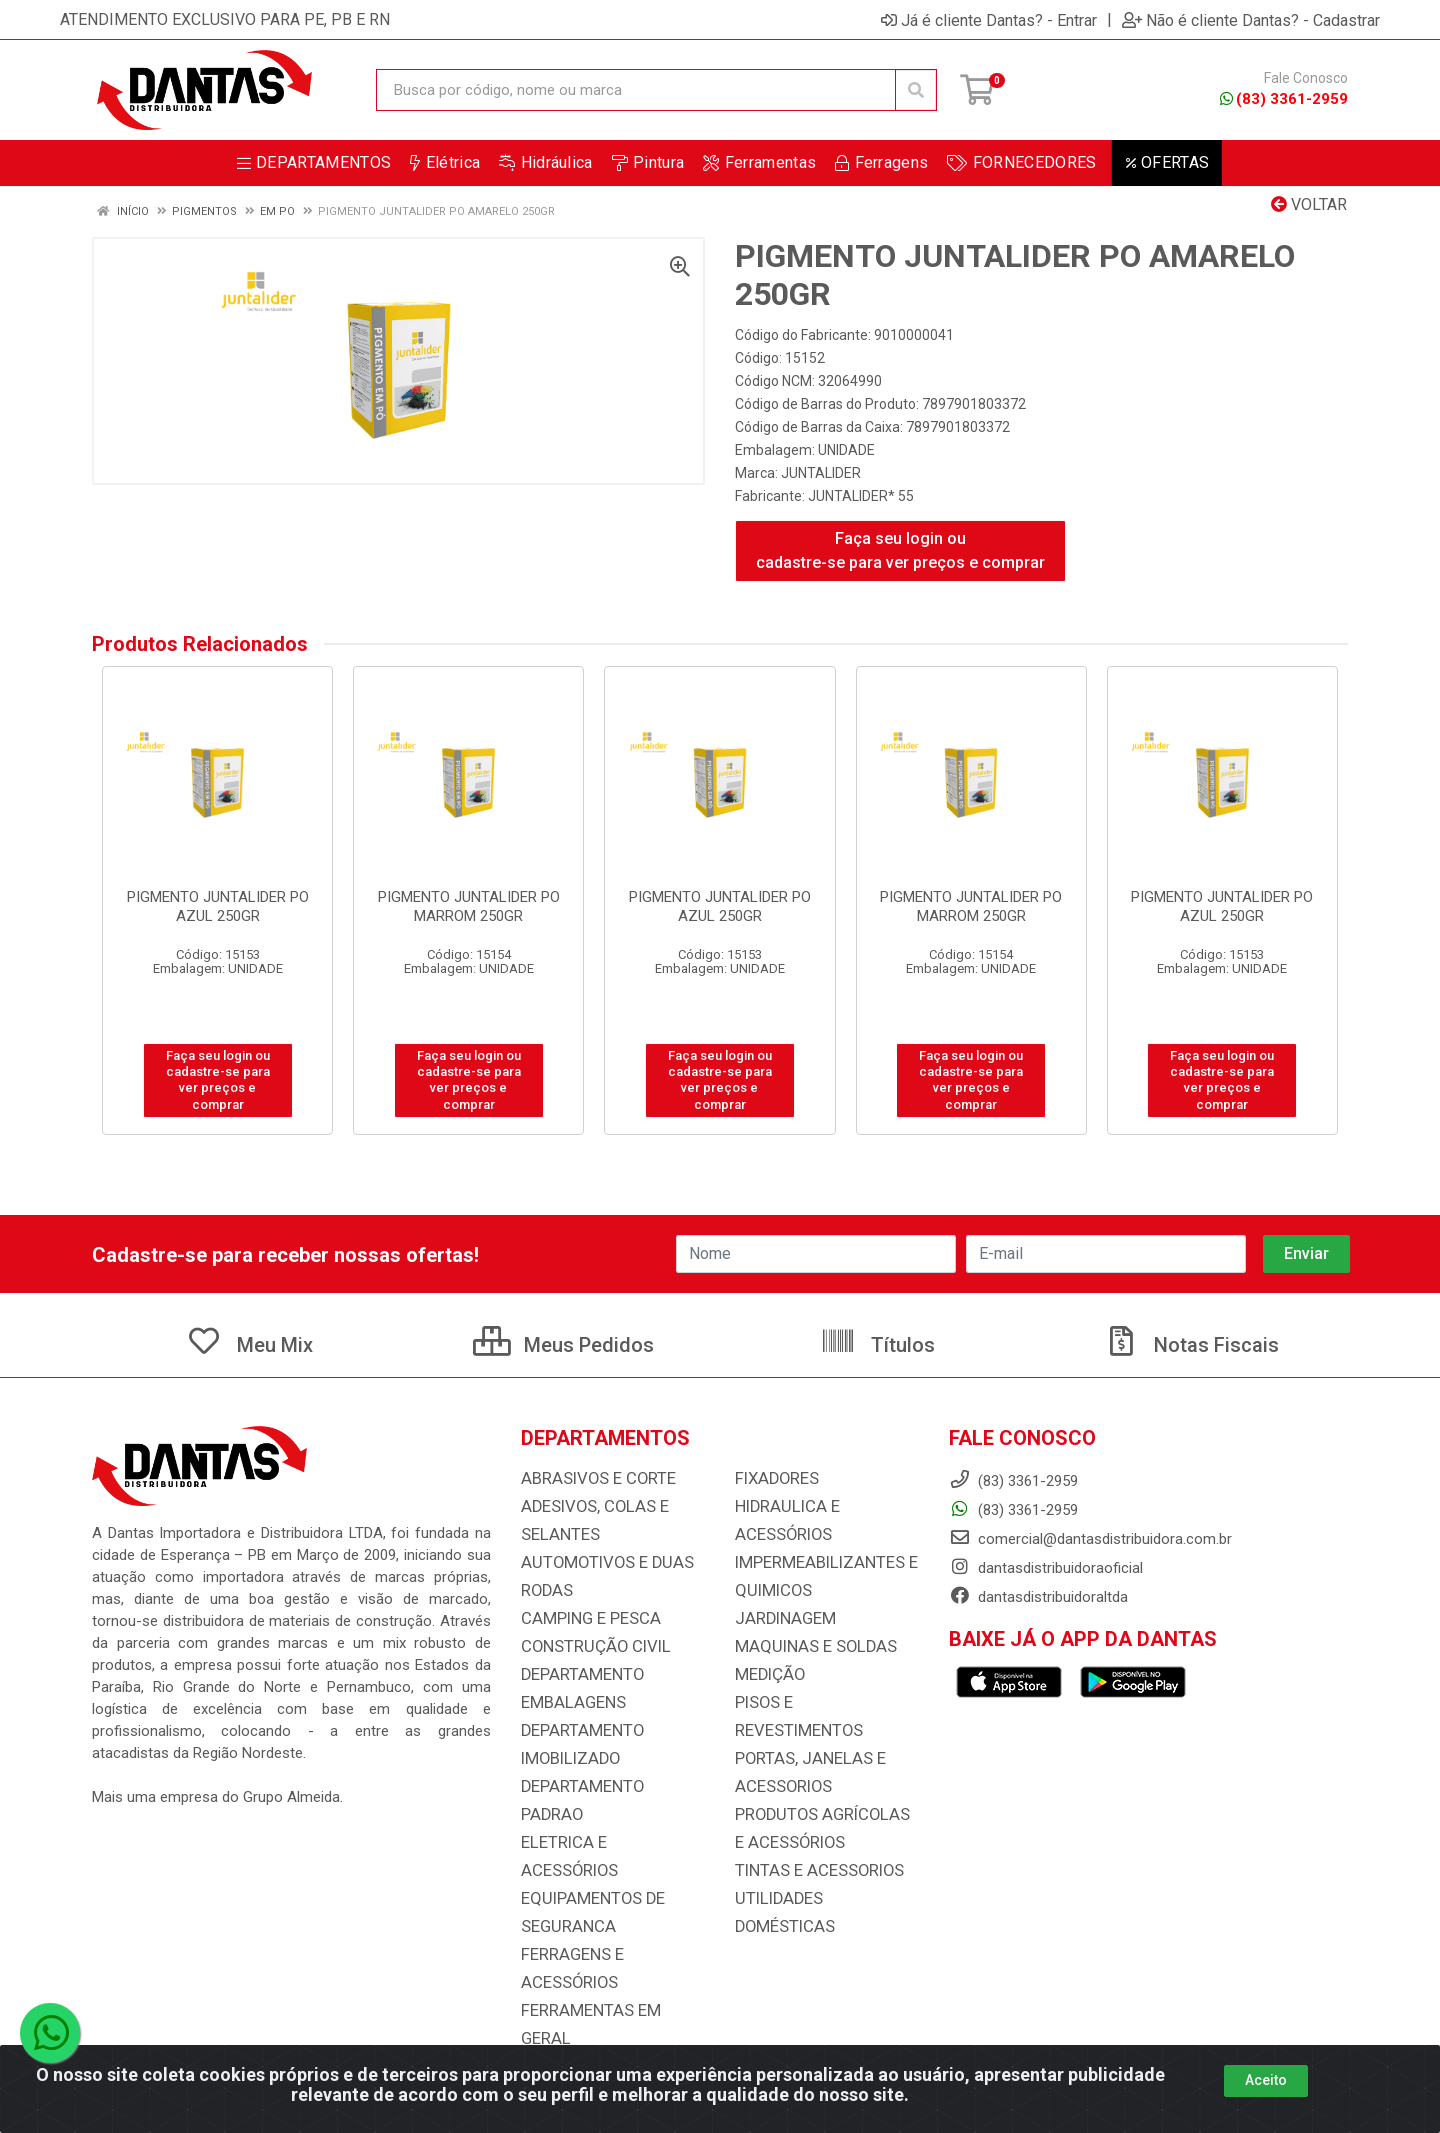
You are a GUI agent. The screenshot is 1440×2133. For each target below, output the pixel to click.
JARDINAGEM (780, 1619)
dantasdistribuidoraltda (1038, 1597)
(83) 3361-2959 (1284, 99)
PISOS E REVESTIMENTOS (821, 1703)
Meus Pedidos (563, 1345)
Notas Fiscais (1191, 1345)
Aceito (1266, 2080)
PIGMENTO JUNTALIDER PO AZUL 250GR (218, 906)
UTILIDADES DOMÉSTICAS (821, 1871)
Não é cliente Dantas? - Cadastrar (1251, 20)
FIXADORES (773, 1479)
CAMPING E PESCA (584, 1619)
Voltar (1309, 204)
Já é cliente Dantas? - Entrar (989, 20)
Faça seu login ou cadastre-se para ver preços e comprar (900, 550)
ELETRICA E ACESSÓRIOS (606, 1815)
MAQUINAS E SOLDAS (807, 1647)
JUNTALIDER (821, 473)
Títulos (877, 1345)
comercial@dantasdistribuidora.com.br (1090, 1539)
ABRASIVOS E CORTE (591, 1479)
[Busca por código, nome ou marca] (636, 90)
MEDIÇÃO (766, 1675)
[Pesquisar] (916, 90)
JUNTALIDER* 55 (861, 496)
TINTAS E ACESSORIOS (812, 1843)
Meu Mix (249, 1345)
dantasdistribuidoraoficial (1046, 1568)
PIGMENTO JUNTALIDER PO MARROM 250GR (469, 906)
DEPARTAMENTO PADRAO (606, 1787)
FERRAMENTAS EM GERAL (608, 1955)
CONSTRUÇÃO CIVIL (588, 1647)
